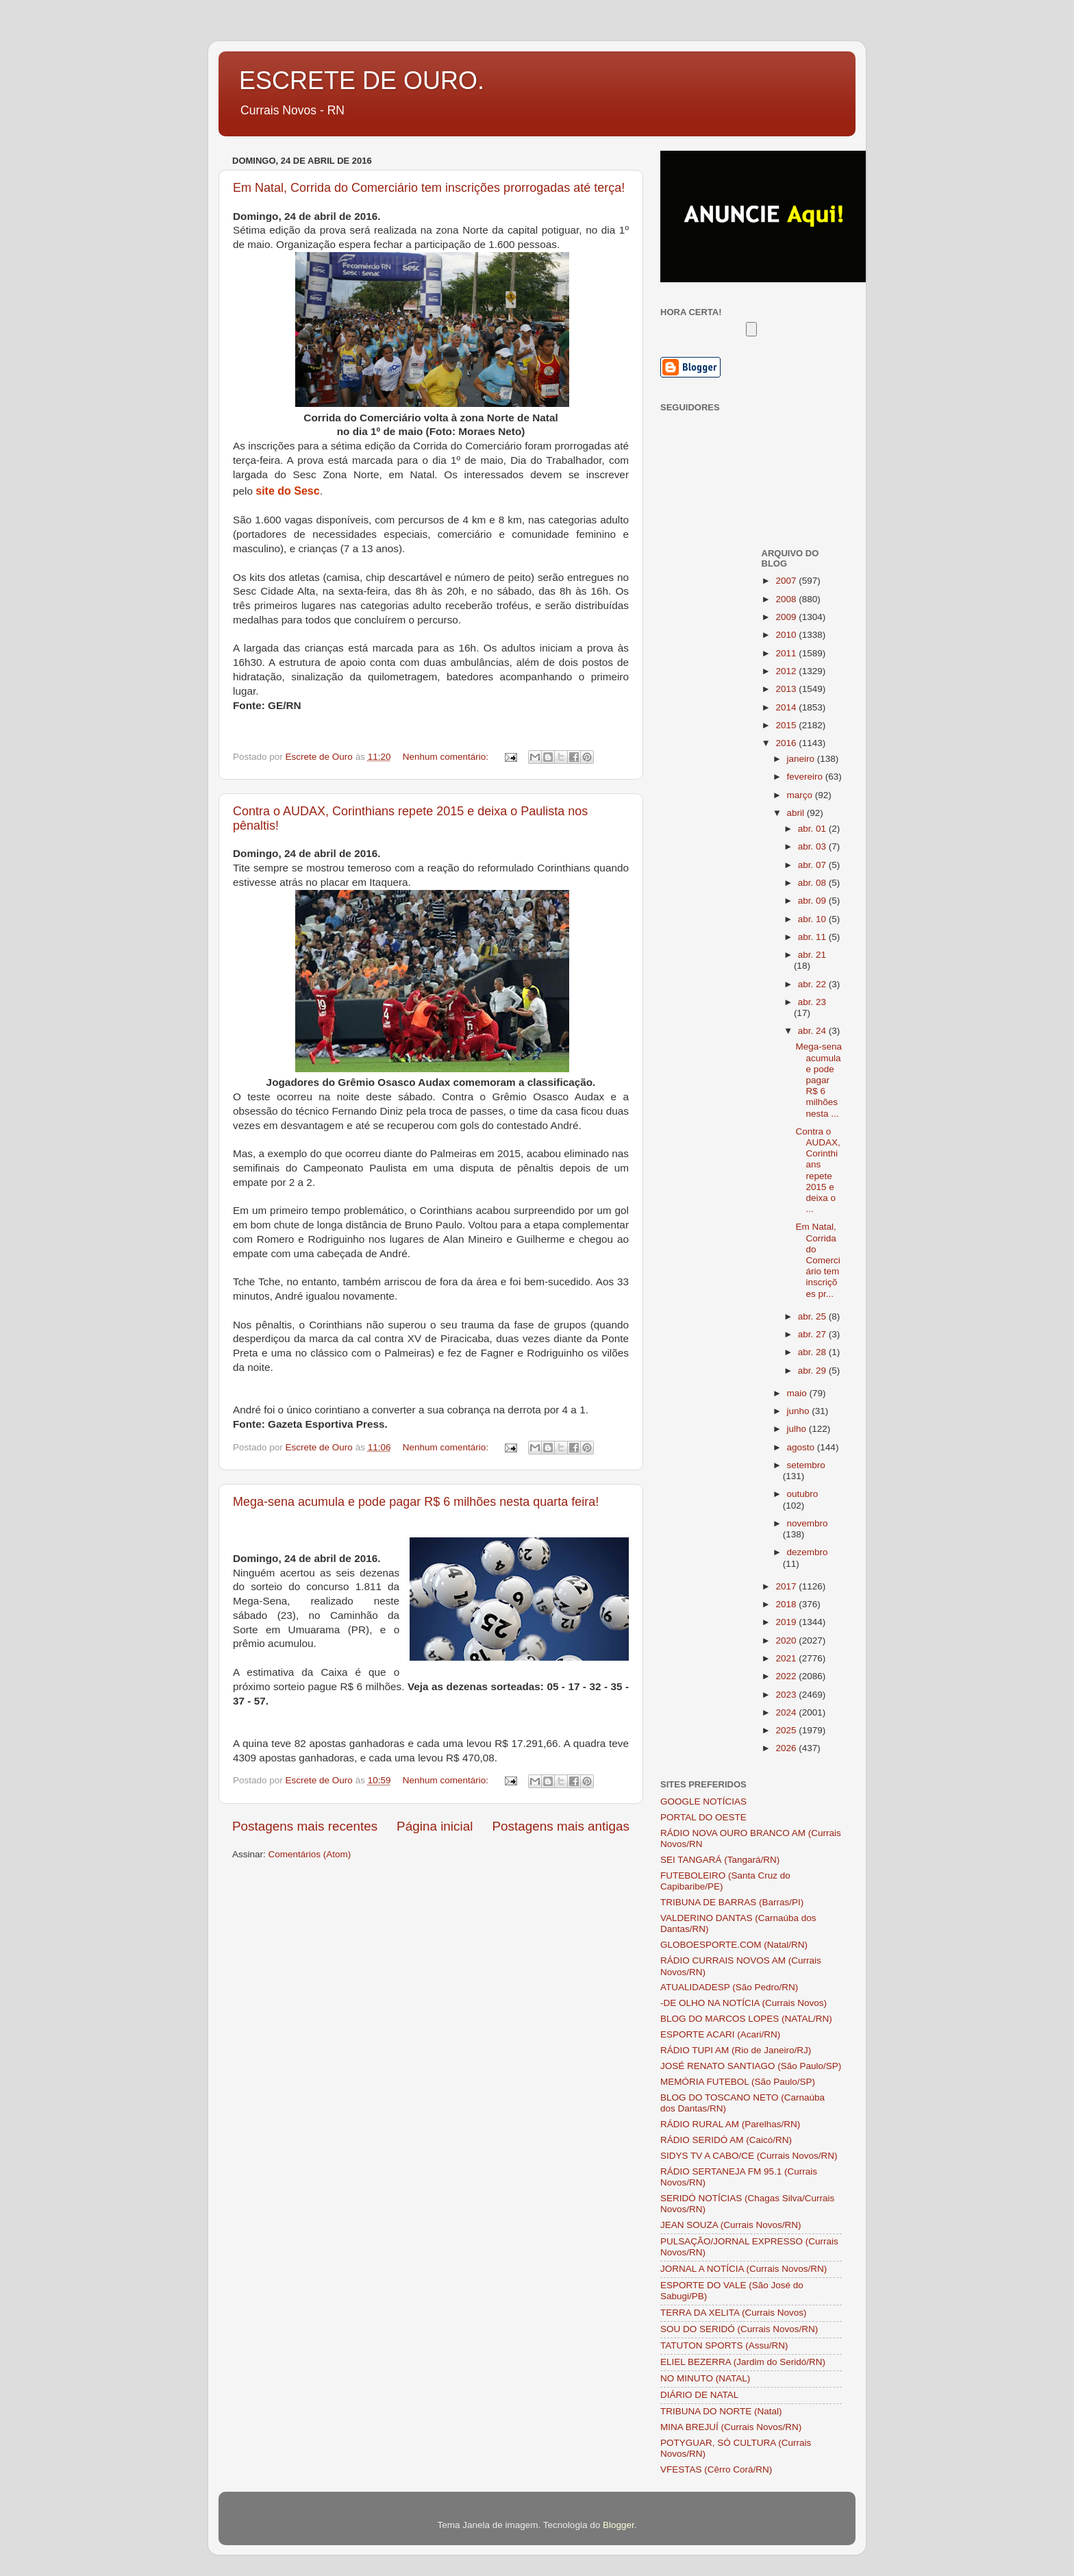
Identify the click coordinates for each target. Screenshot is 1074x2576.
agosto (802, 1447)
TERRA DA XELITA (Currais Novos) (733, 2312)
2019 (787, 1622)
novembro (807, 1523)
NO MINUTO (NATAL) (705, 2378)
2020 (787, 1640)
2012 (787, 671)
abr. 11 (813, 937)
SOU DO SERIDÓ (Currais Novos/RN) (739, 2329)
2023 (787, 1694)
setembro (806, 1465)
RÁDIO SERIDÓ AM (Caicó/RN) (726, 2140)
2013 (787, 689)
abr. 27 (813, 1334)
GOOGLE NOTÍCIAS (703, 1801)
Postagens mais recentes (304, 1826)
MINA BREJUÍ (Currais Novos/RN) (730, 2427)
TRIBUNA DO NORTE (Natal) (721, 2411)
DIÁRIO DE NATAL (699, 2395)
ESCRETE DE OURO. (361, 80)
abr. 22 (813, 984)
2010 (787, 635)
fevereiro (806, 776)
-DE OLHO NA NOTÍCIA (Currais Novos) (743, 2003)
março (801, 795)
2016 (787, 743)
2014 (787, 707)
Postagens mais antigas (560, 1826)
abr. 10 (813, 919)
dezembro (807, 1552)
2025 (787, 1730)
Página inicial (435, 1826)
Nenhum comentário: (447, 757)
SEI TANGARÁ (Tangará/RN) (719, 1860)
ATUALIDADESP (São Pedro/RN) (729, 1987)
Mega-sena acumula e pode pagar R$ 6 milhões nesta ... (818, 1079)
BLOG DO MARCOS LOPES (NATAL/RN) (746, 2019)
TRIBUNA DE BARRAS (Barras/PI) (731, 1902)
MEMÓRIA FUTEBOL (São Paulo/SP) (737, 2082)
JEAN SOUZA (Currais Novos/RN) (730, 2225)
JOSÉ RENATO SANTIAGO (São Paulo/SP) (750, 2066)
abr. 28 (813, 1352)
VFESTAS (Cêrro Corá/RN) (716, 2469)
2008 (787, 599)
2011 (787, 653)
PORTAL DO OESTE (703, 1817)
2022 (787, 1676)
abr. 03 (813, 846)
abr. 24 (813, 1031)
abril (797, 813)
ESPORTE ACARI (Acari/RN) (720, 2034)
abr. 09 (813, 900)
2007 (787, 580)
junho (799, 1411)
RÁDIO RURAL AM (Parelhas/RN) (730, 2124)
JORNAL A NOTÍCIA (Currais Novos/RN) (743, 2269)
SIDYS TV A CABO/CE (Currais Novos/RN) (749, 2156)
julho (798, 1429)
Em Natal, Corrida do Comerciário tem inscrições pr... (817, 1260)
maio (798, 1393)
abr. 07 (813, 865)
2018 (787, 1604)
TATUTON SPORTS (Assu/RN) (724, 2345)
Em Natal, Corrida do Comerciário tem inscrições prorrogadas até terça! (429, 188)
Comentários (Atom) (309, 1854)
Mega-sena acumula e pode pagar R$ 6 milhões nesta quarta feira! (416, 1502)
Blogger (618, 2525)
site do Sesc (287, 491)
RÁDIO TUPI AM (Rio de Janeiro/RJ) (735, 2050)
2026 (787, 1748)
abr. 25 (813, 1316)
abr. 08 (813, 883)
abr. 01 (813, 828)
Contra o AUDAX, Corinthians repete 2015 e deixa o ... (817, 1170)
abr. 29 (813, 1370)
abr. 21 (812, 955)
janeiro (802, 759)
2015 (787, 725)
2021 (787, 1658)
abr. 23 (812, 1002)
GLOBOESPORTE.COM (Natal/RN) (734, 1945)
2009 (787, 617)
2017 (787, 1586)
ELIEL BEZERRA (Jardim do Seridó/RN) (742, 2362)
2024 (787, 1712)
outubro (803, 1494)
